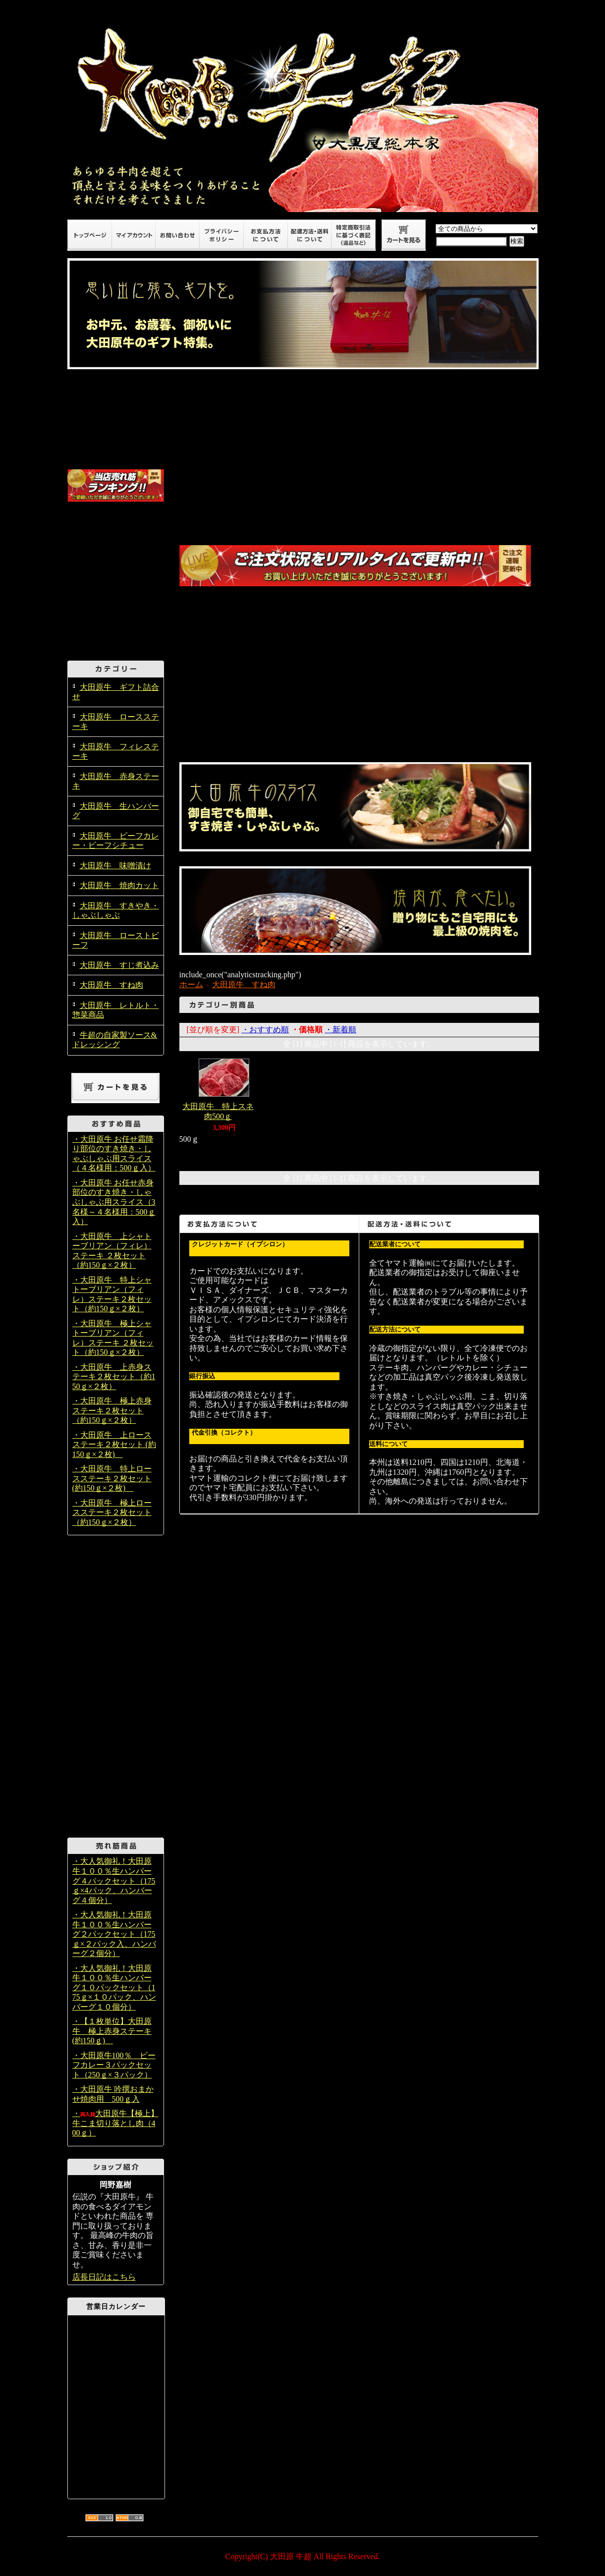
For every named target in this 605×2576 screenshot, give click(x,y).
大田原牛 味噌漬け (115, 865)
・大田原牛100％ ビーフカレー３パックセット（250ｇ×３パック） (114, 2065)
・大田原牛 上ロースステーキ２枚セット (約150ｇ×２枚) (114, 1444)
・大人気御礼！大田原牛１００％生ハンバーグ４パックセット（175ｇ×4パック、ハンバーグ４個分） (114, 1880)
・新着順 (340, 1029)
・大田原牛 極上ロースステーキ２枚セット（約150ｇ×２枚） (112, 1512)
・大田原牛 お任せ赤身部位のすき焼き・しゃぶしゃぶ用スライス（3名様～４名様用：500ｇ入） (114, 1202)
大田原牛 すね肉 (111, 985)
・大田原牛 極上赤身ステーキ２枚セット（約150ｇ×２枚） (112, 1410)
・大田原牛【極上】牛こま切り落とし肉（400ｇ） (115, 2123)
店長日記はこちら (104, 2277)
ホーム (191, 984)
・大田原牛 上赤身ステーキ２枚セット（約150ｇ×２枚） (114, 1377)
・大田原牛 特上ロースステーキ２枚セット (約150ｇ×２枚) (112, 1478)
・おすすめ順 (265, 1029)
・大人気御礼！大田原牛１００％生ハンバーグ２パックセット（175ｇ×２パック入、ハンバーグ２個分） (114, 1934)
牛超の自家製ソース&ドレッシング (114, 1040)
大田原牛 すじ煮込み (119, 965)
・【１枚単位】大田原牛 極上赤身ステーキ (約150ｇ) (112, 2031)
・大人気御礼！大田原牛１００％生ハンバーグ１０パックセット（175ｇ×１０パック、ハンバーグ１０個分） (114, 1987)
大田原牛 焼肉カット (119, 885)
